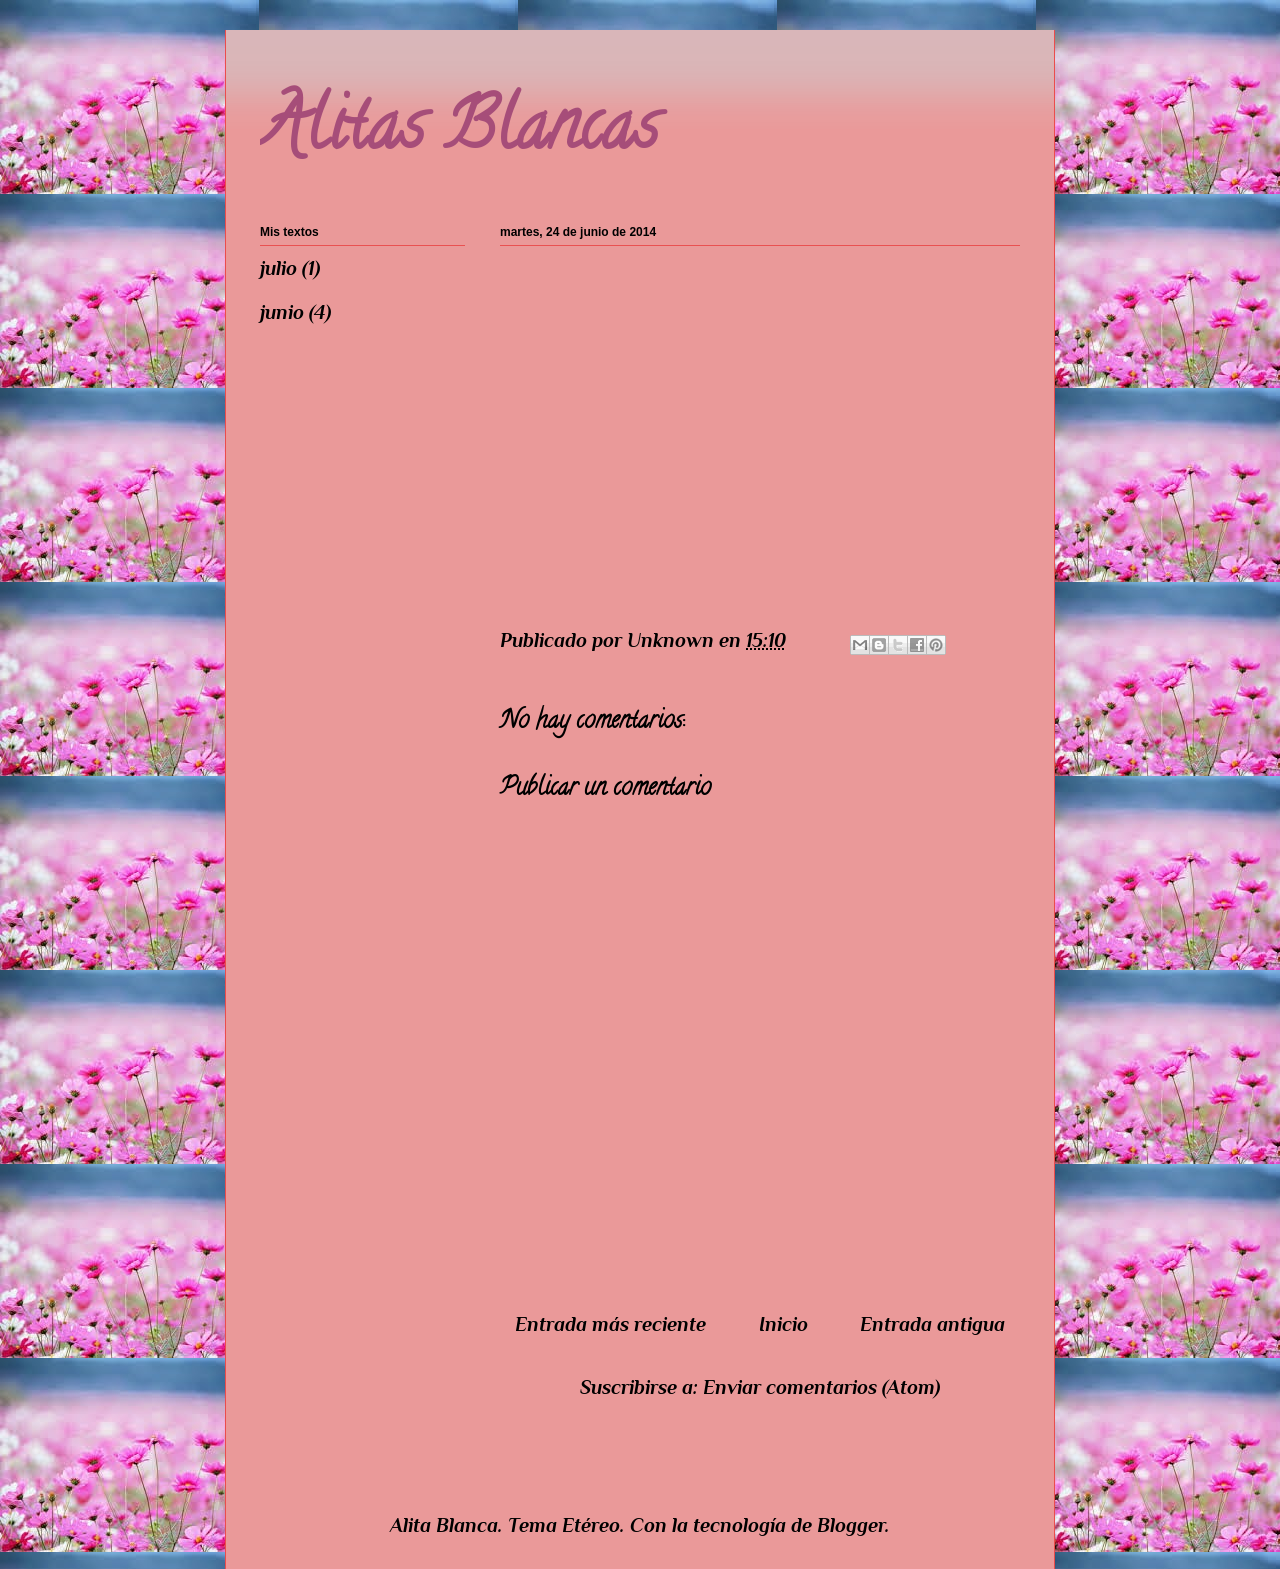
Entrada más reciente (610, 1324)
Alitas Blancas (459, 133)
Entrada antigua (932, 1324)
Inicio (783, 1324)
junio (282, 312)
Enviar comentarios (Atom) (821, 1387)
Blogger (851, 1525)
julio (278, 268)
